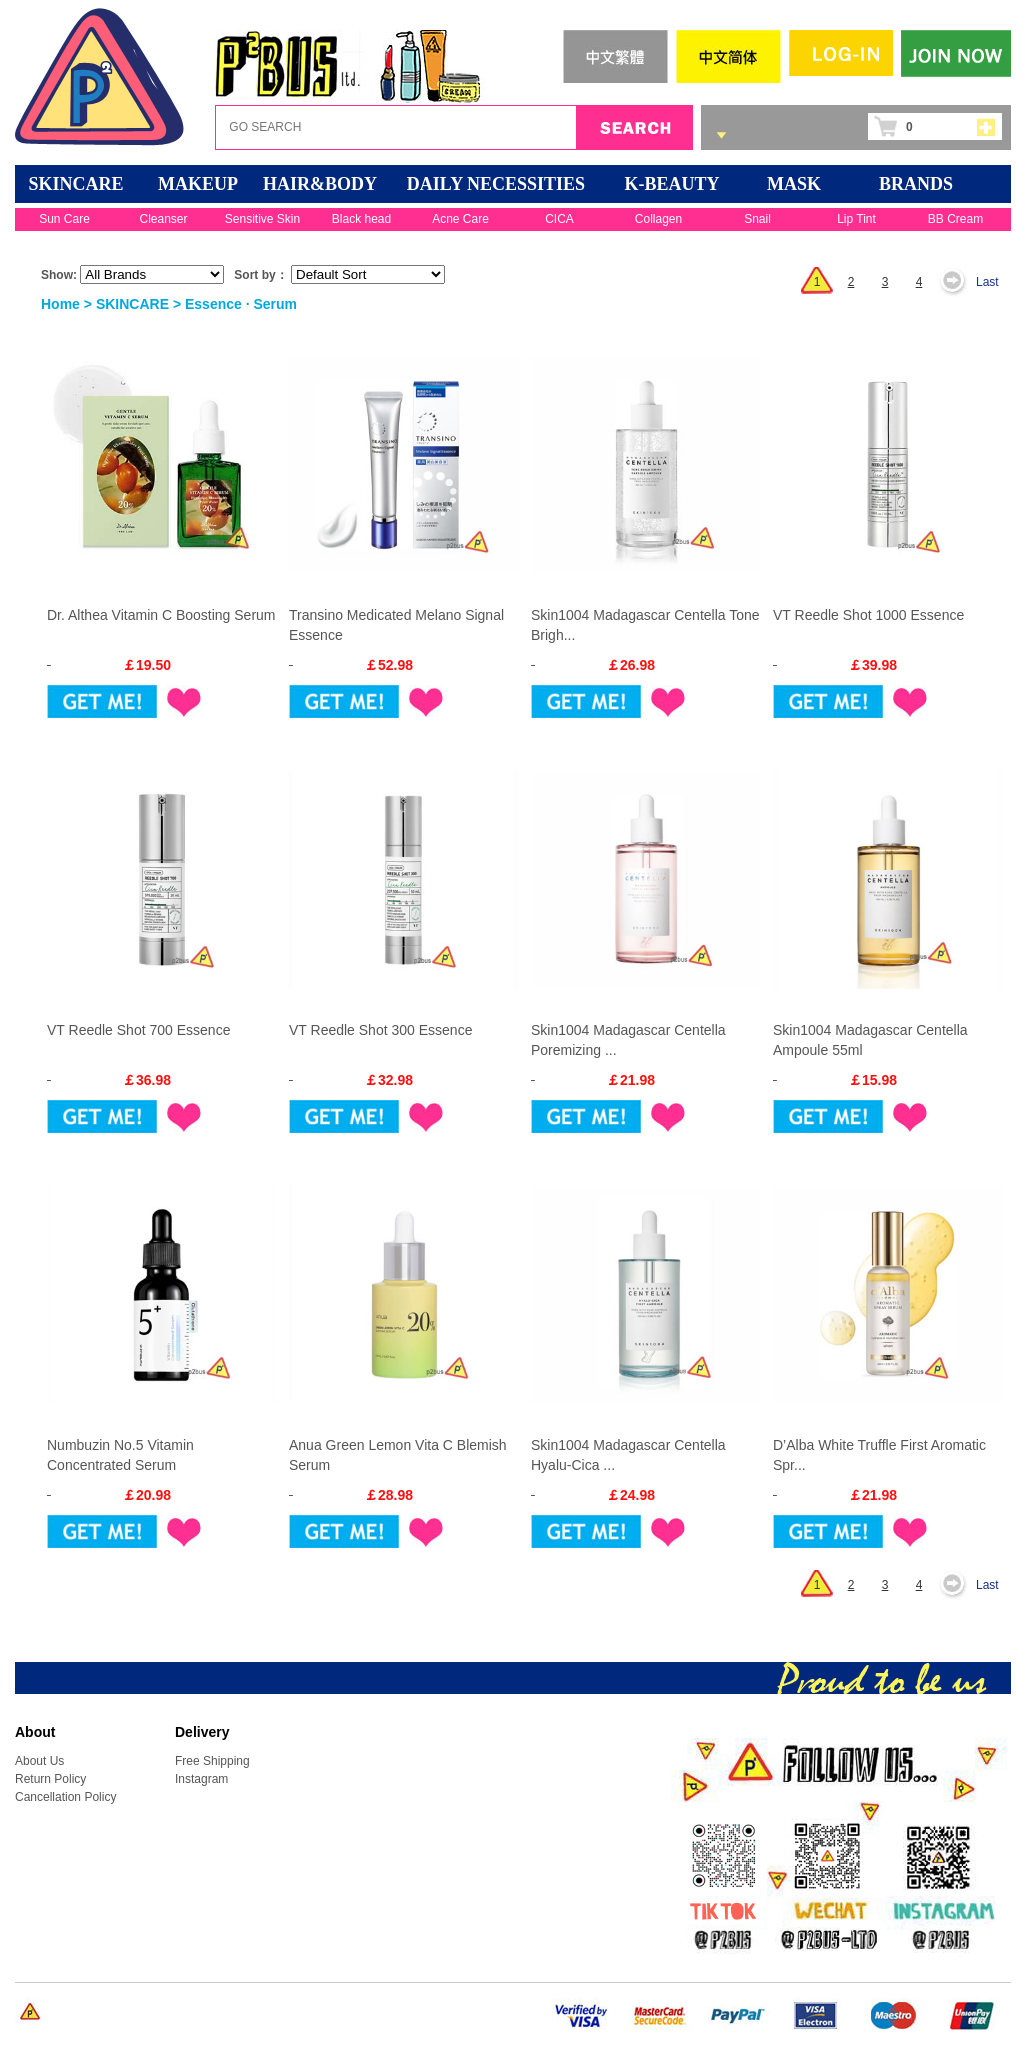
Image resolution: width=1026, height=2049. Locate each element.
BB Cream (955, 219)
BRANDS (916, 184)
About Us (39, 1761)
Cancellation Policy (65, 1797)
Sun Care (64, 219)
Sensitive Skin (262, 219)
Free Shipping (212, 1761)
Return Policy (50, 1779)
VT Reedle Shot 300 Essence (380, 1030)
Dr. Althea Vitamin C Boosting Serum (161, 615)
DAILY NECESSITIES (496, 184)
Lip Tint (856, 219)
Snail (757, 219)
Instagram (201, 1779)
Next (958, 282)
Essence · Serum (241, 304)
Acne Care (460, 219)
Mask (794, 184)
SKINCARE (75, 184)
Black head (361, 219)
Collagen (658, 219)
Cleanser (163, 219)
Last (987, 282)
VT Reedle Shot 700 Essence (138, 1030)
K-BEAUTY (671, 184)
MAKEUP (198, 184)
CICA (559, 219)
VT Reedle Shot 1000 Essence (868, 615)
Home (60, 304)
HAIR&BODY (320, 184)
